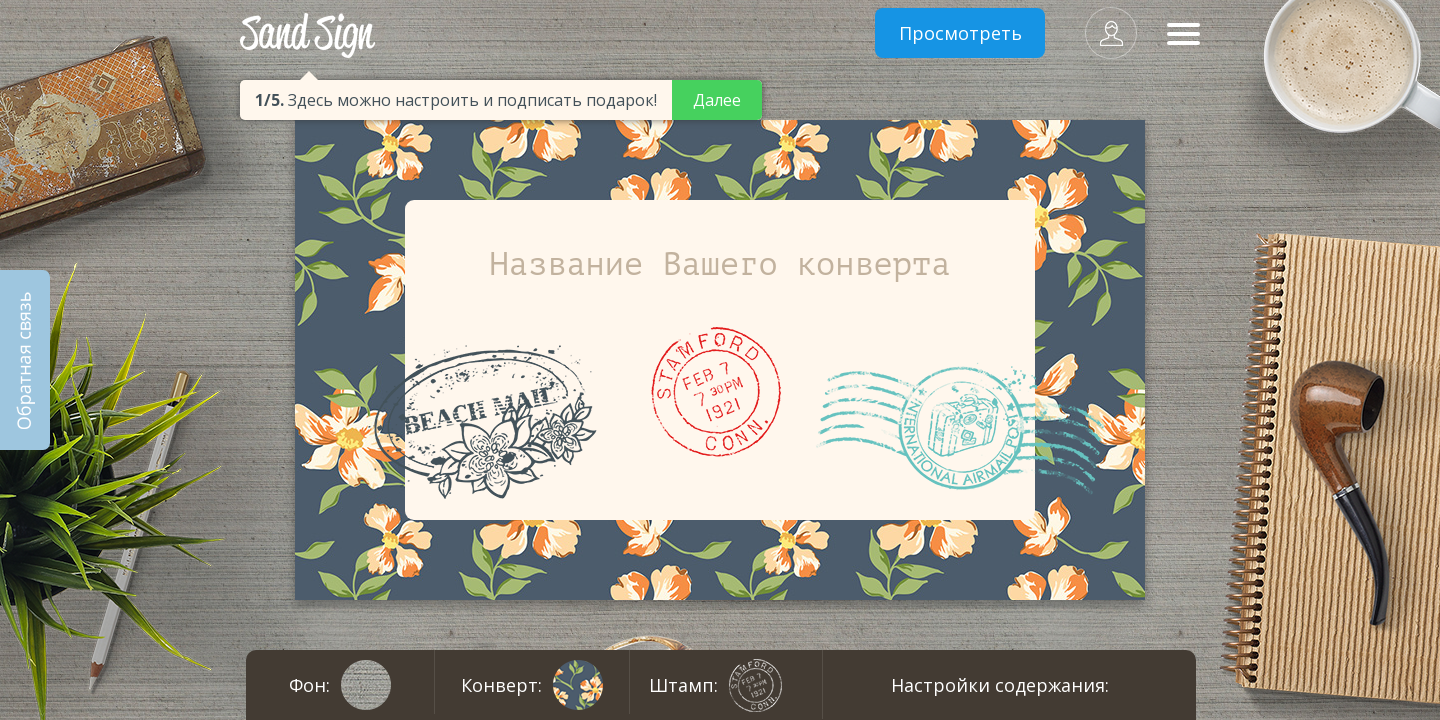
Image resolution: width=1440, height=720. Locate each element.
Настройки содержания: (1000, 685)
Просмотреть (960, 33)
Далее (717, 100)
